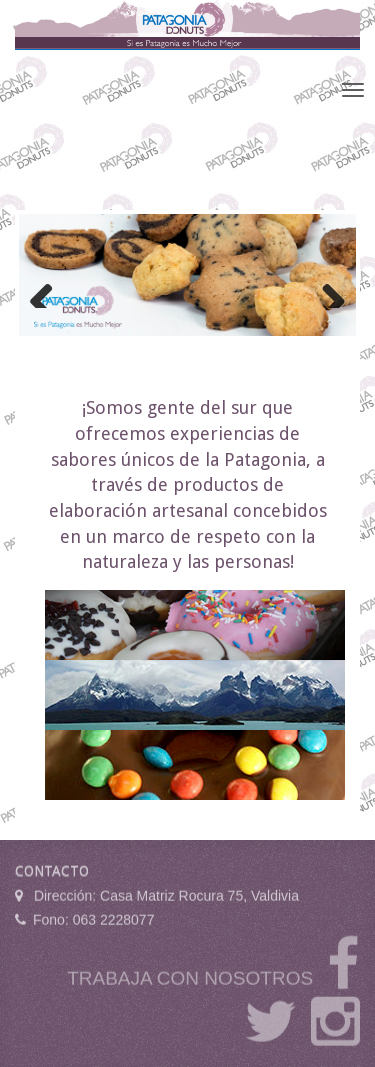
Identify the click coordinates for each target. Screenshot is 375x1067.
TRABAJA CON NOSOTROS (190, 975)
